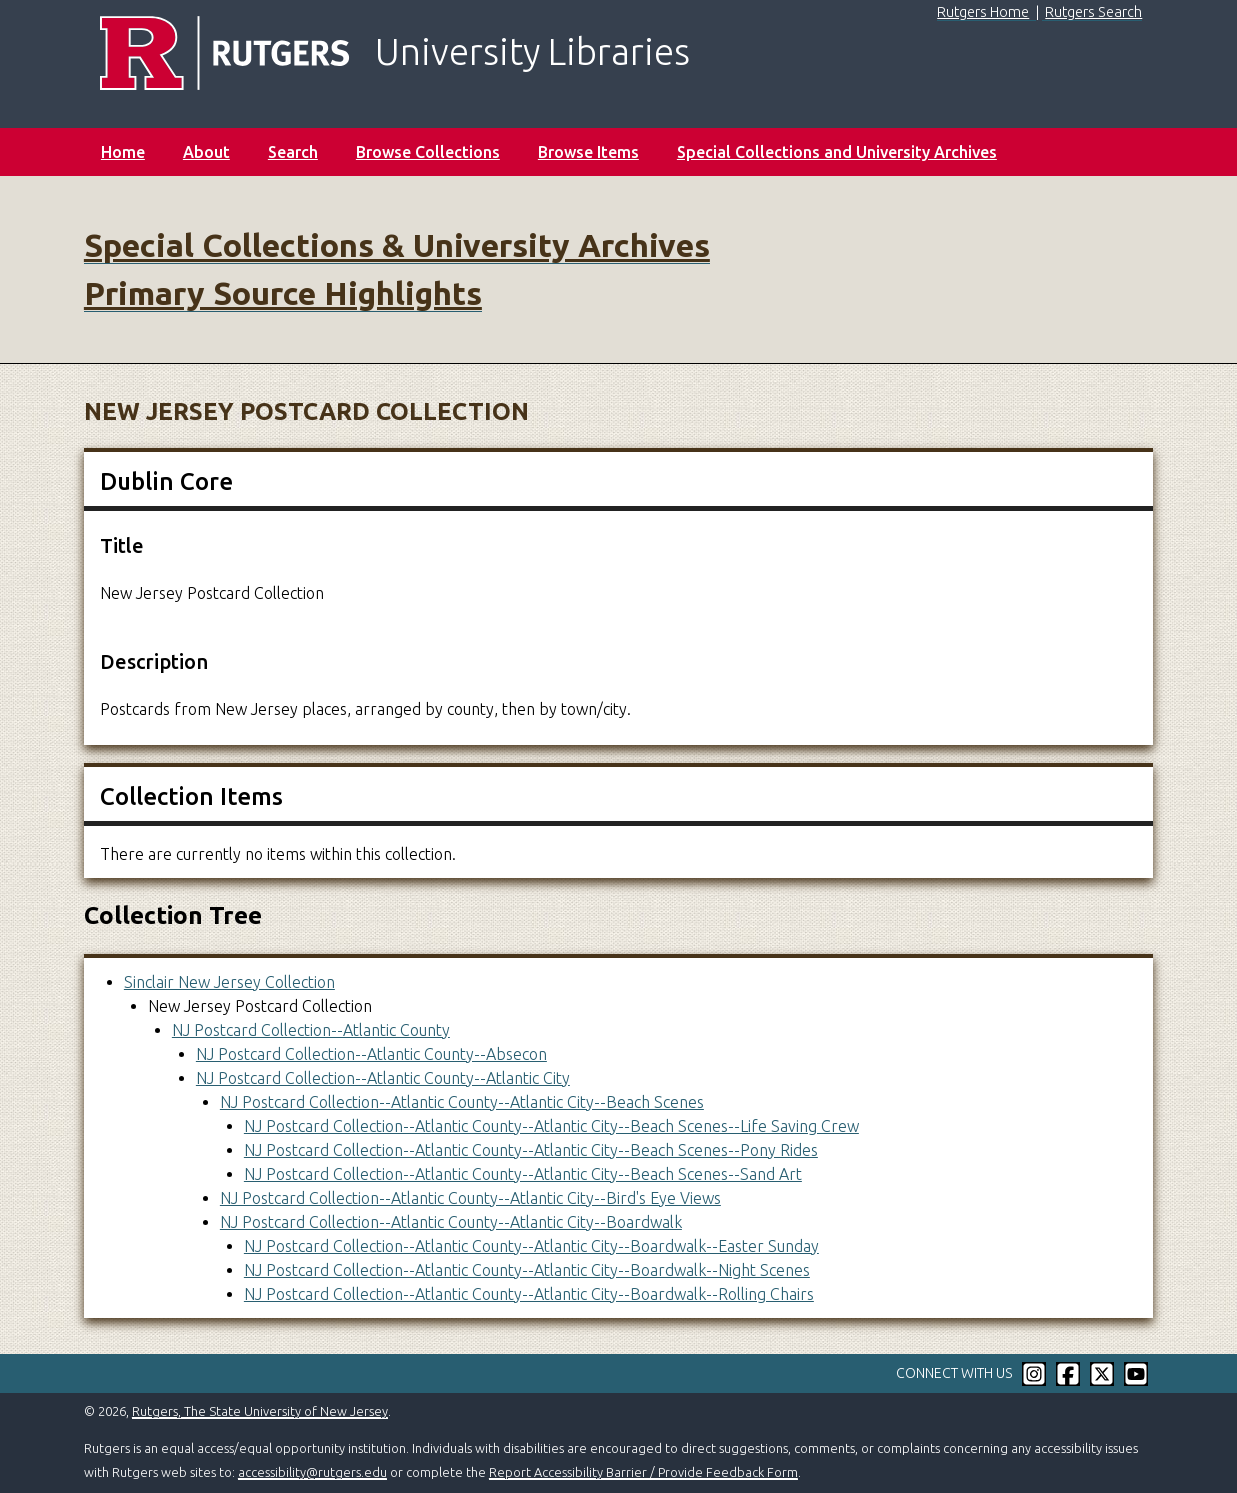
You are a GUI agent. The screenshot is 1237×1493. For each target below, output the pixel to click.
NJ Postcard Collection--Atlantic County (311, 1030)
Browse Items (588, 152)
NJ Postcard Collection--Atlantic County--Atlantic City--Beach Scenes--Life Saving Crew (551, 1126)
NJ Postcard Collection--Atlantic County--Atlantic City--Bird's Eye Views (470, 1198)
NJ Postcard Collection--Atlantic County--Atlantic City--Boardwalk (451, 1222)
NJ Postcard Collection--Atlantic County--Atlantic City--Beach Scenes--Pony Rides (531, 1150)
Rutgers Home (983, 12)
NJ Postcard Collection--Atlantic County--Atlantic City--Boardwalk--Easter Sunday (531, 1246)
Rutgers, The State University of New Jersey (260, 1411)
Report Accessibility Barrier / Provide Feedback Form (643, 1472)
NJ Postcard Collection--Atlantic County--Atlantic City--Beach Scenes (462, 1102)
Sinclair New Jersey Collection (229, 982)
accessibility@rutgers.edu (312, 1472)
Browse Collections (428, 152)
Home (123, 152)
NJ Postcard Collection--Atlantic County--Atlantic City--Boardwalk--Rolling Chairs (529, 1294)
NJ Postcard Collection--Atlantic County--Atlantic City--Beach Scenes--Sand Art (523, 1174)
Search (293, 152)
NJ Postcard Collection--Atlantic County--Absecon (371, 1054)
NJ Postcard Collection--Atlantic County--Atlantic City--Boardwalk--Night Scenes (527, 1270)
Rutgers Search (1093, 12)
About (206, 152)
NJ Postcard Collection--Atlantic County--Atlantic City (383, 1078)
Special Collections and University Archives (837, 152)
